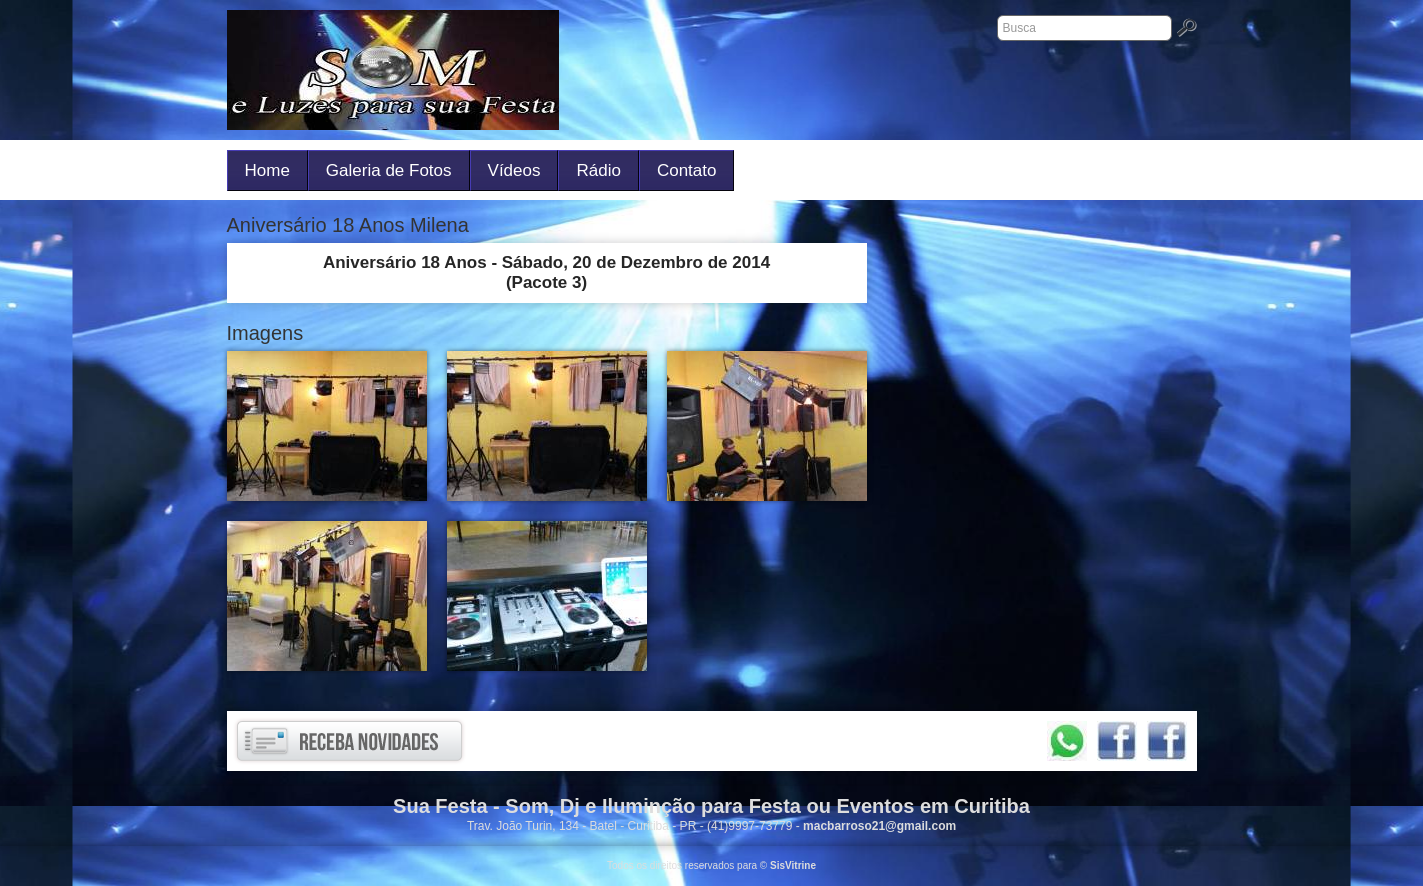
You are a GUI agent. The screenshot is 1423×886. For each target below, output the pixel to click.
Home (267, 170)
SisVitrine (793, 865)
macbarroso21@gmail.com (879, 826)
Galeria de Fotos (389, 170)
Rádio (598, 170)
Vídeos (514, 170)
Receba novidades (349, 741)
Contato (687, 170)
